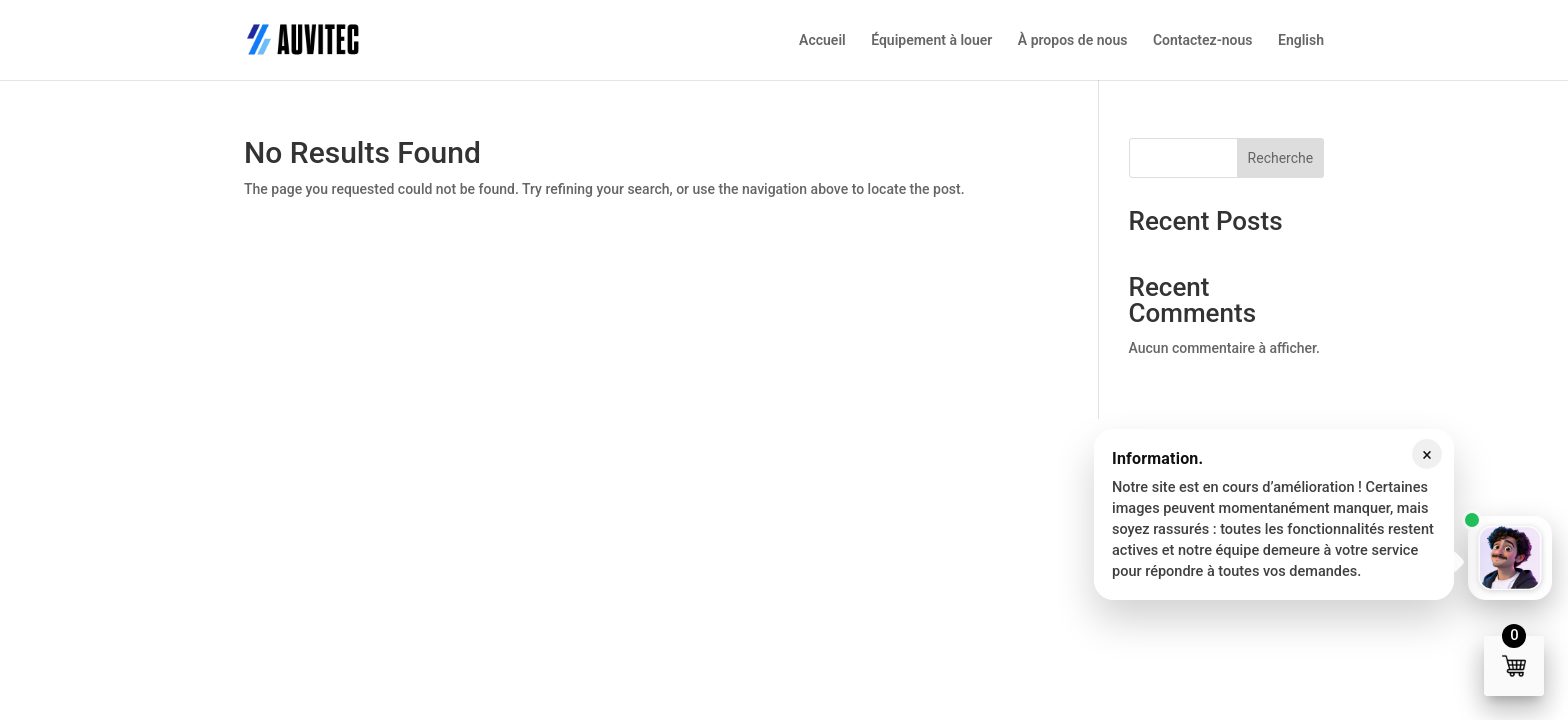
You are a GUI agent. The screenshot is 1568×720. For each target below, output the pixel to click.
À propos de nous (1073, 40)
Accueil (822, 40)
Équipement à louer (931, 40)
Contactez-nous (1203, 40)
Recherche (1281, 158)
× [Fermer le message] (1427, 454)
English (1301, 40)
